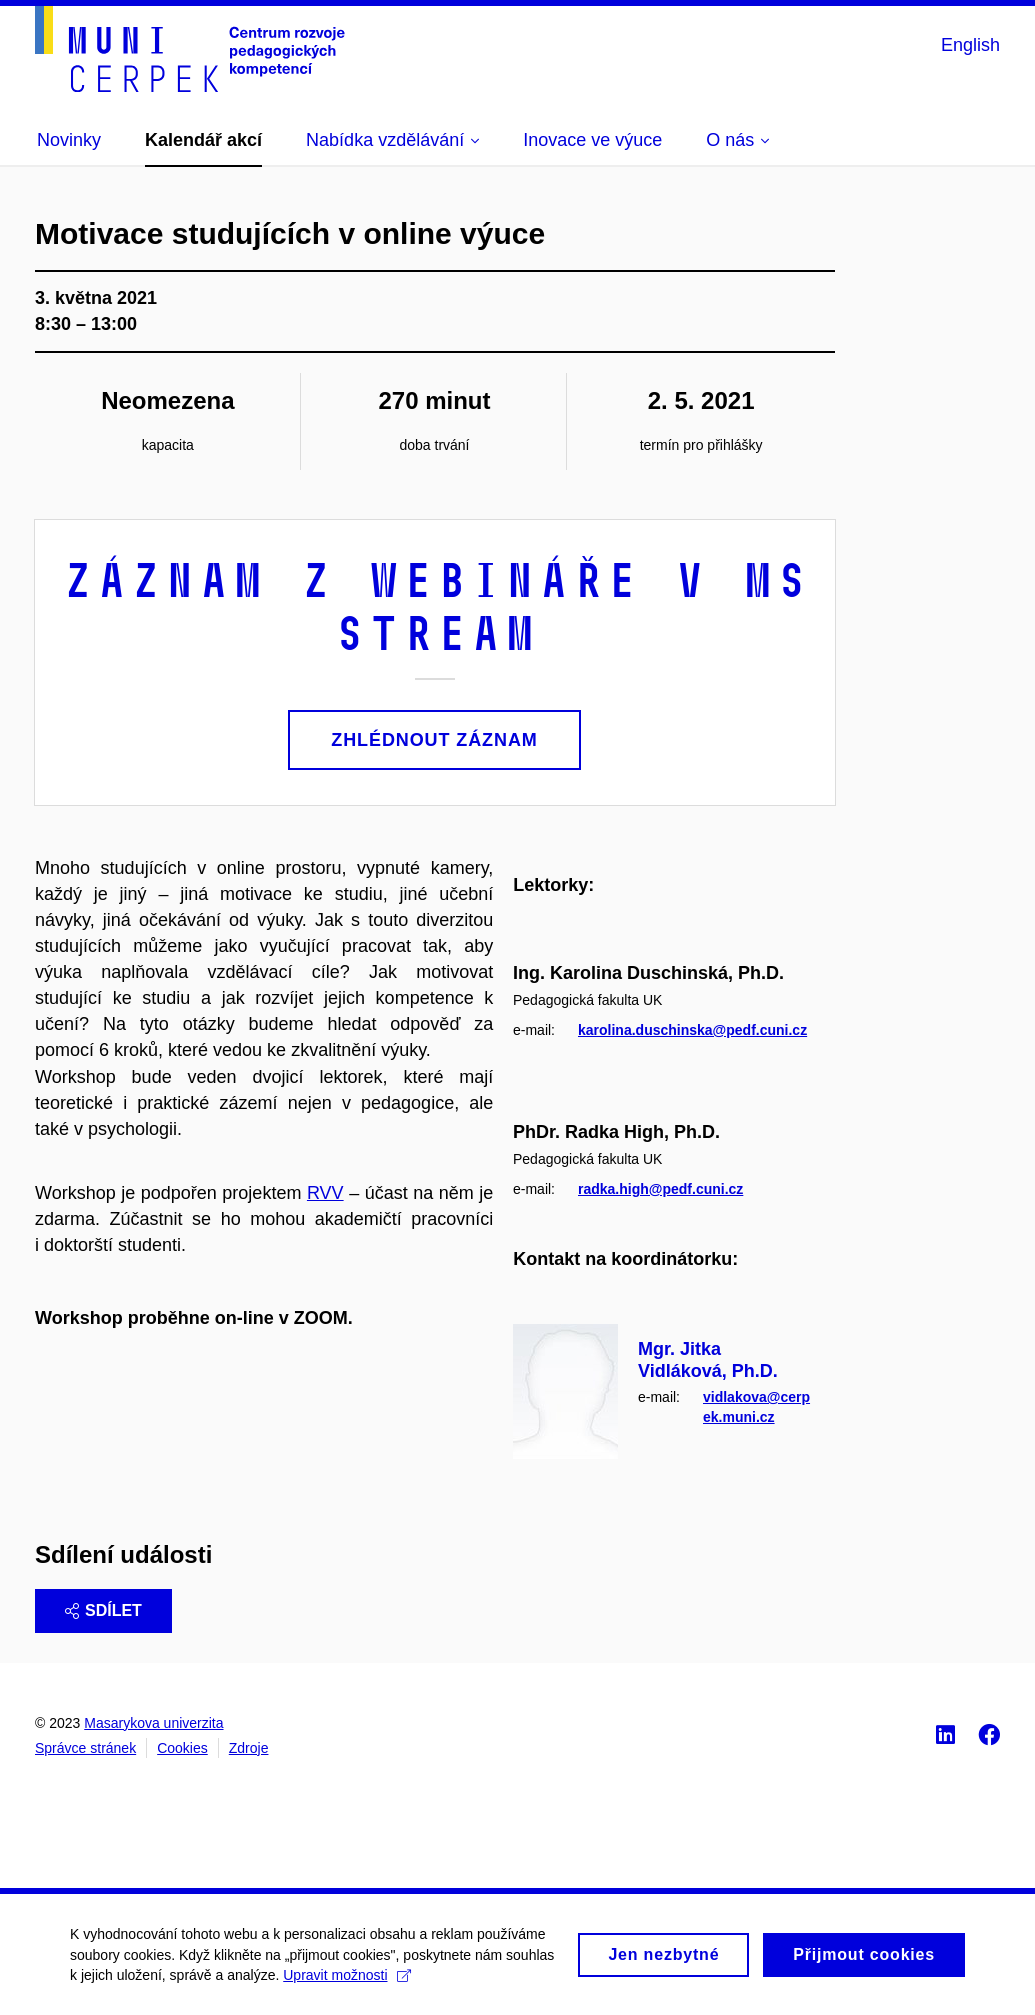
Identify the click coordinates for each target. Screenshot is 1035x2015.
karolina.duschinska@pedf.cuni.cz (692, 1030)
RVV (325, 1193)
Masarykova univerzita (153, 1723)
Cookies (182, 1748)
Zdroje (249, 1748)
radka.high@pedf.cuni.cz (660, 1188)
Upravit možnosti (346, 1986)
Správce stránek (85, 1748)
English (970, 45)
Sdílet (103, 1610)
